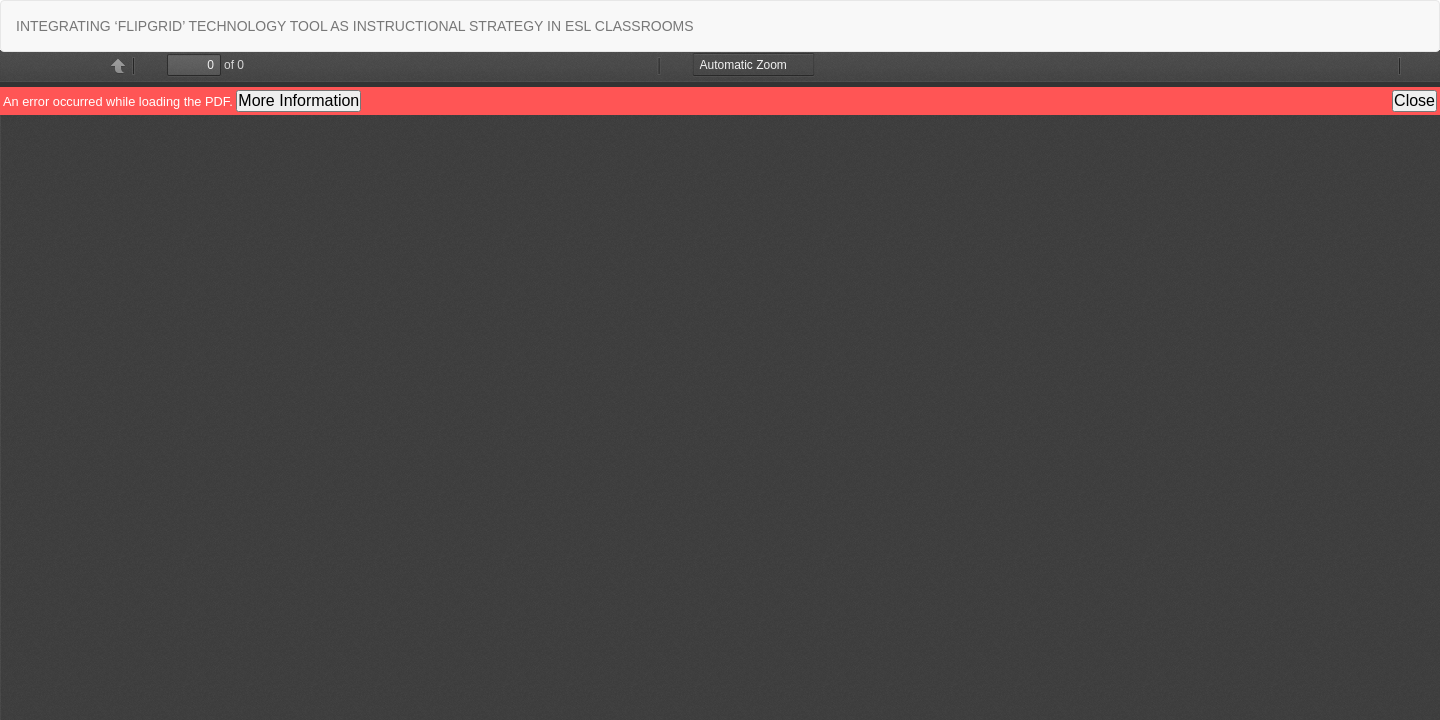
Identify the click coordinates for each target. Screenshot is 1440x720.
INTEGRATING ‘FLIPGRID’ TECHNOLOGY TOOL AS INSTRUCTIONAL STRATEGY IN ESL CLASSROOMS (355, 26)
